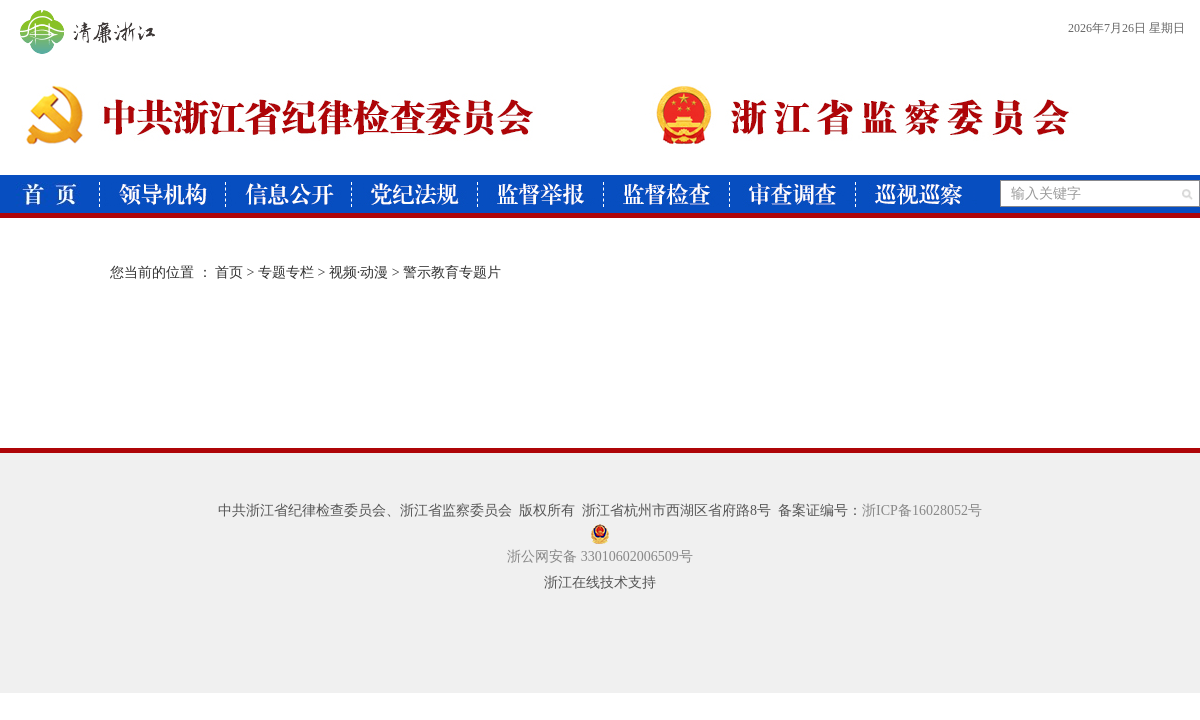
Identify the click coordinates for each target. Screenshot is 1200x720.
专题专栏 (286, 272)
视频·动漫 (359, 272)
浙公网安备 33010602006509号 (600, 556)
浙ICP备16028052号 (922, 510)
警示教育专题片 (452, 272)
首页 (229, 272)
